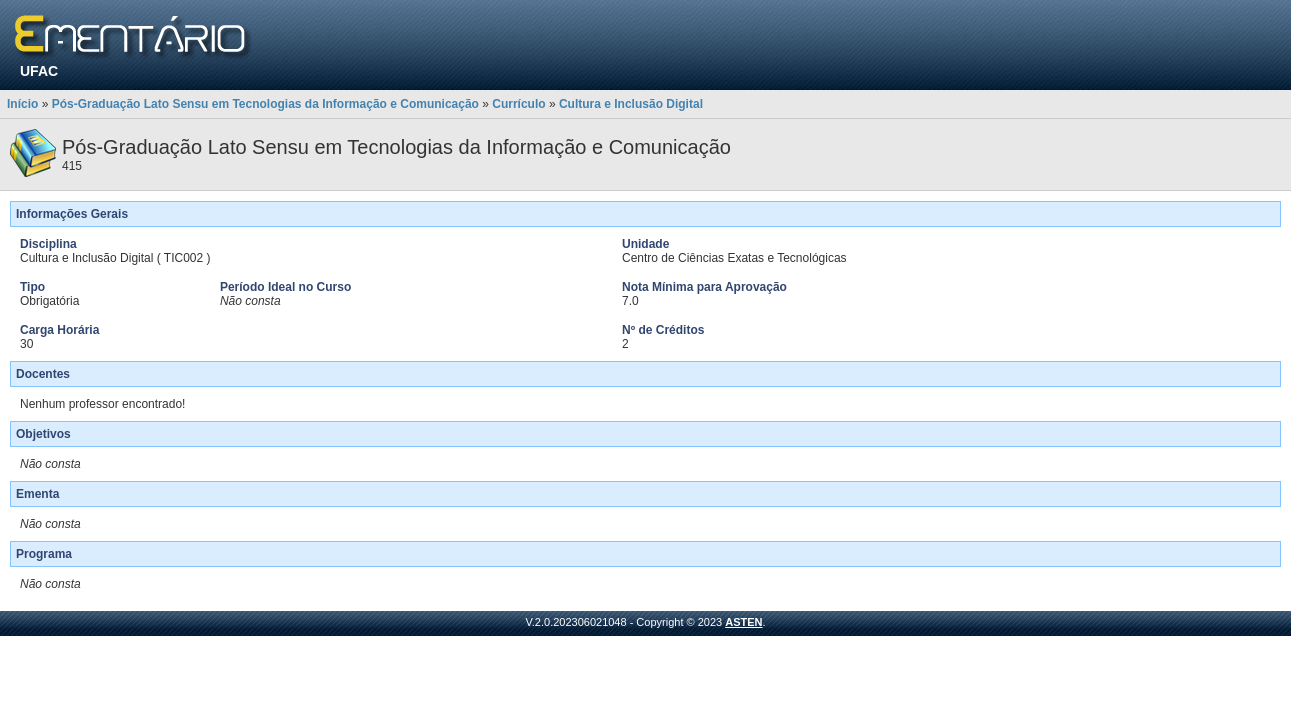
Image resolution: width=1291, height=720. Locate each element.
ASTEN (743, 622)
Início (22, 104)
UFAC (39, 71)
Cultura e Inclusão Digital (631, 104)
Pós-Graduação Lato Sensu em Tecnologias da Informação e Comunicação (265, 104)
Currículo (518, 104)
